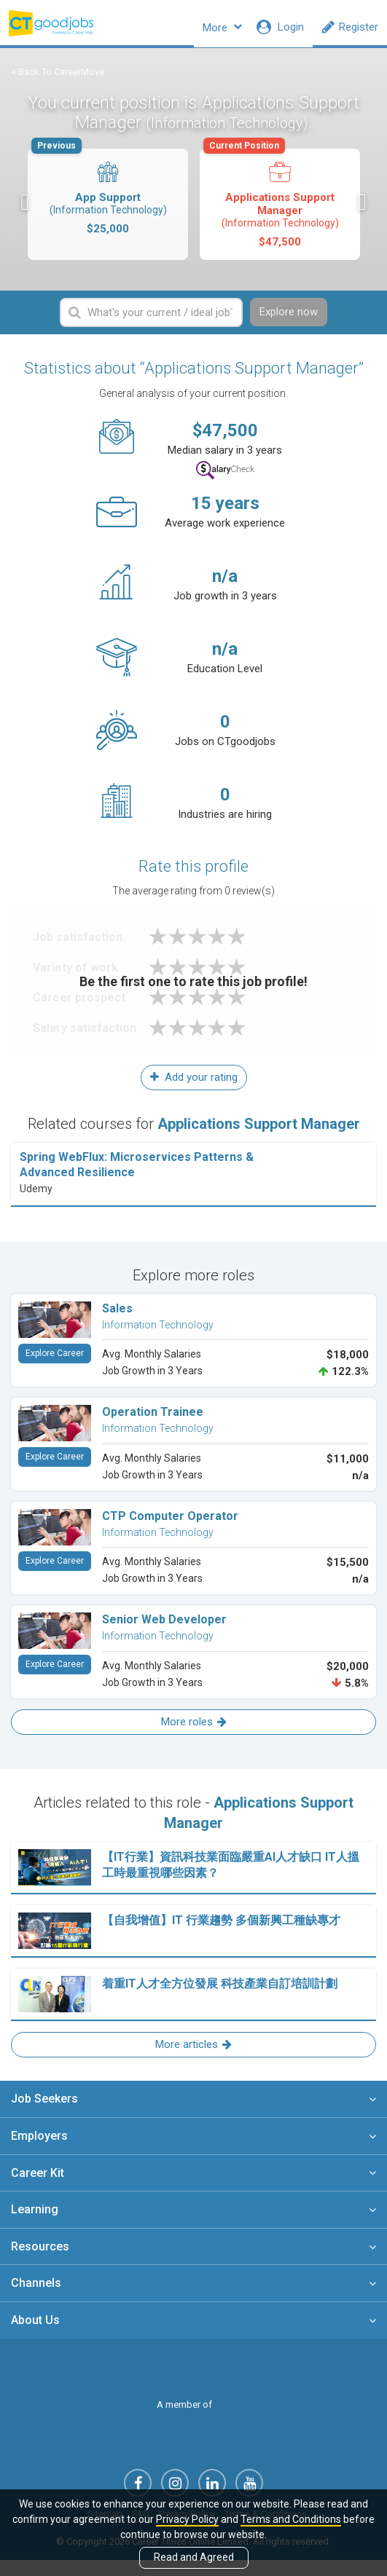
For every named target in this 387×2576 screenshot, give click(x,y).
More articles (193, 2056)
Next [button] (362, 212)
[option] (108, 214)
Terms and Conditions (291, 2519)
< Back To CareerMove (57, 80)
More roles (194, 1732)
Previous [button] (24, 212)
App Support (106, 201)
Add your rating (194, 1088)
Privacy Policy (187, 2519)
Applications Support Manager (278, 208)
